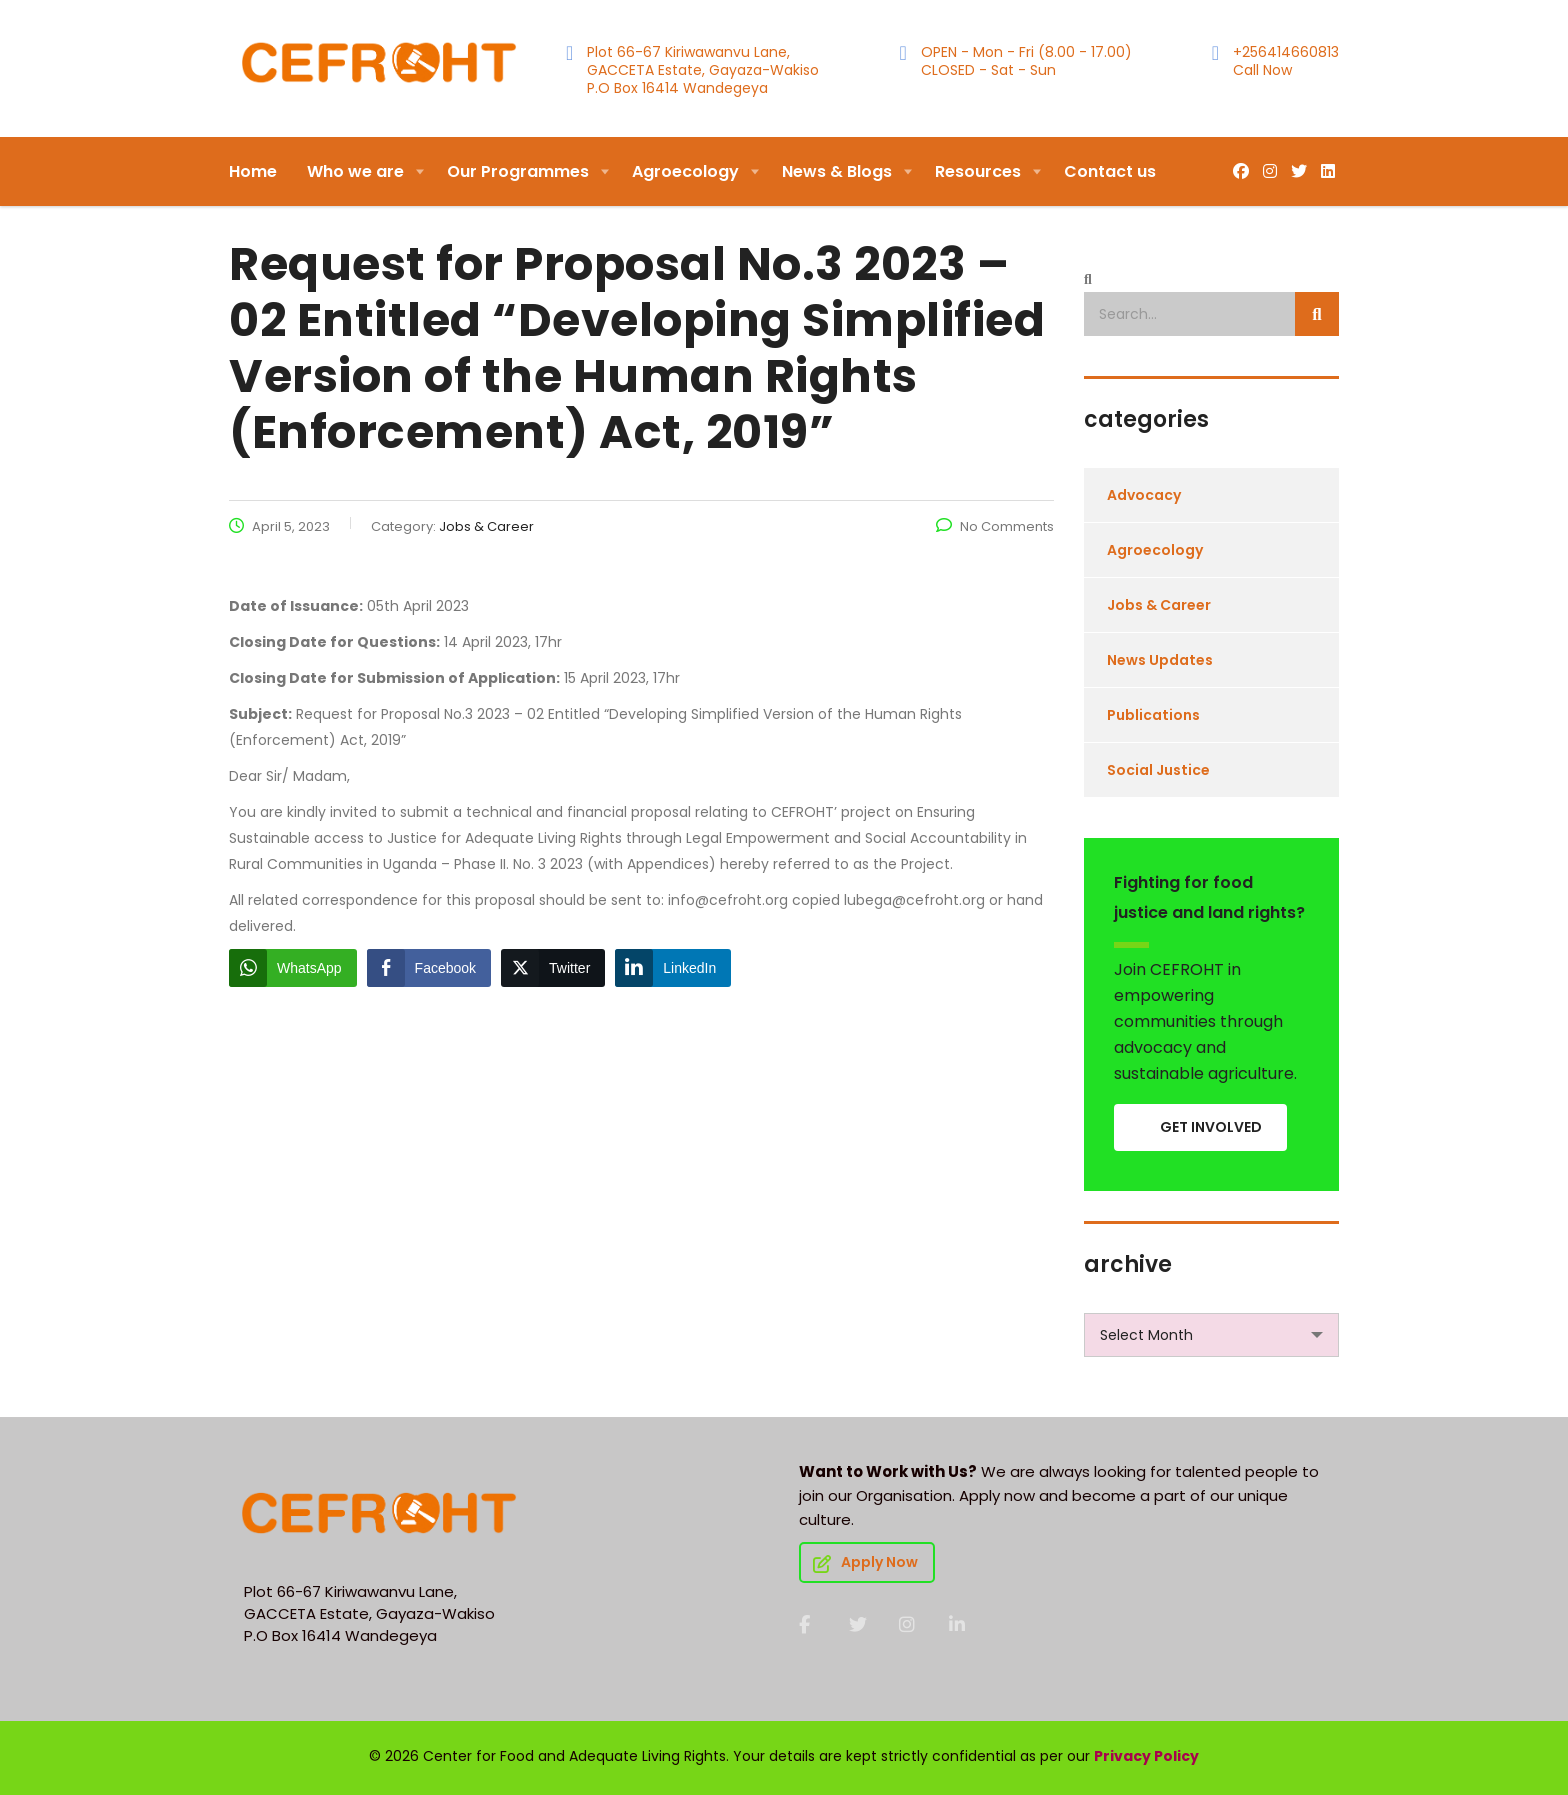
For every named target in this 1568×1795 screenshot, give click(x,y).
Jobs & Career (1159, 605)
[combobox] (1211, 1335)
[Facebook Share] (429, 968)
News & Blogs (837, 171)
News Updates (1160, 660)
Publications (1153, 715)
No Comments (995, 526)
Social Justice (1158, 770)
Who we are (355, 171)
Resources (978, 171)
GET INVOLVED (1211, 1127)
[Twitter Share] (553, 968)
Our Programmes (518, 171)
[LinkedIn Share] (673, 968)
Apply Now (865, 1562)
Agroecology (685, 171)
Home (253, 171)
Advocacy (1144, 495)
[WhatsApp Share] (293, 968)
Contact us (1110, 171)
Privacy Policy (1146, 1756)
